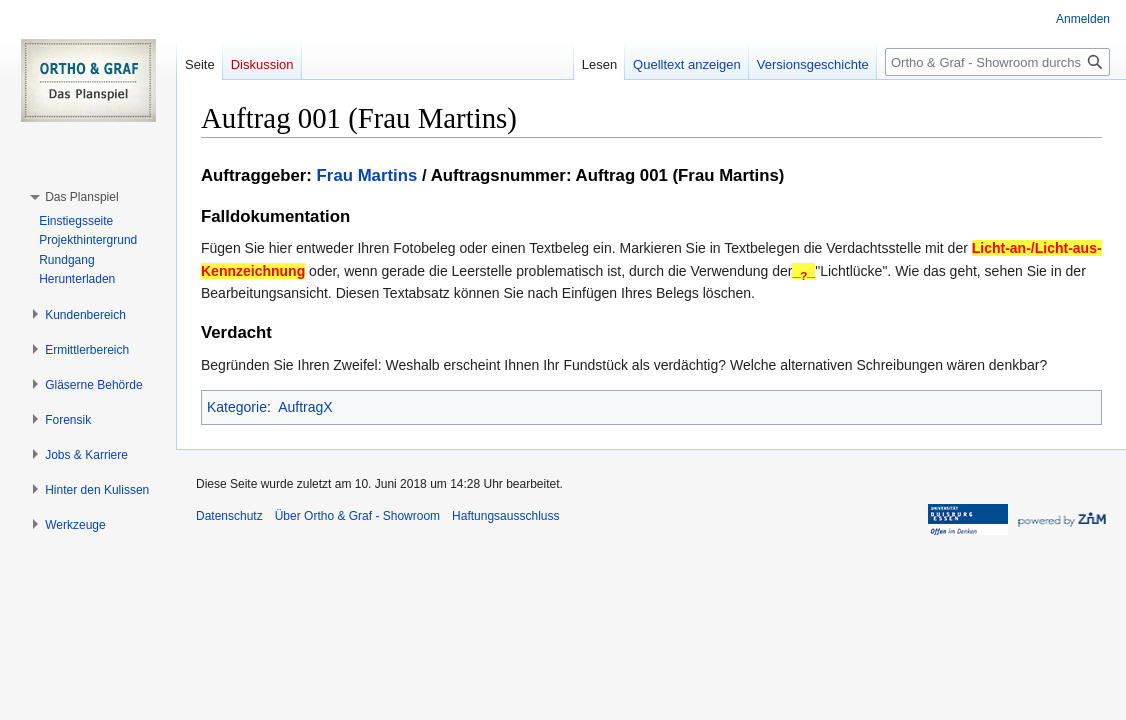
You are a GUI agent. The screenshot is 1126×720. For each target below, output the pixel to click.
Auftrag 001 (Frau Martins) (680, 175)
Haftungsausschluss (505, 516)
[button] (81, 197)
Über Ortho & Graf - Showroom (357, 516)
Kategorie (237, 407)
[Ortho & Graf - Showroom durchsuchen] (997, 62)
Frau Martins (367, 175)
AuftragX (305, 407)
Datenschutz (229, 516)
